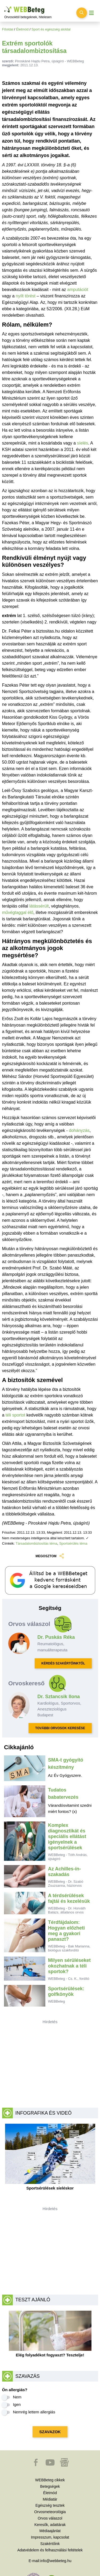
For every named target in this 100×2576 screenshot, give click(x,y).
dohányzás (79, 1130)
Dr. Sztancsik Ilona (58, 1696)
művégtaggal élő (17, 912)
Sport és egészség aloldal (51, 29)
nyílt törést (25, 296)
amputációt (77, 289)
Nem (17, 2397)
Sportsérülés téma (73, 1543)
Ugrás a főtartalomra (4, 6)
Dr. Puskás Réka (56, 1637)
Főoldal (7, 29)
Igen (17, 2404)
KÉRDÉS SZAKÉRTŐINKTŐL (63, 1663)
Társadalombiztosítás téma (36, 1543)
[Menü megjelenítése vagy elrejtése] (91, 13)
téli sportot (16, 1415)
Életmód (22, 29)
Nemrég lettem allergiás (34, 2412)
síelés (82, 443)
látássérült (39, 906)
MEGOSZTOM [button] (49, 1556)
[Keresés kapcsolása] (81, 12)
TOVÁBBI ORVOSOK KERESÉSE (60, 1728)
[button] (36, 2465)
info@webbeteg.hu (55, 2561)
